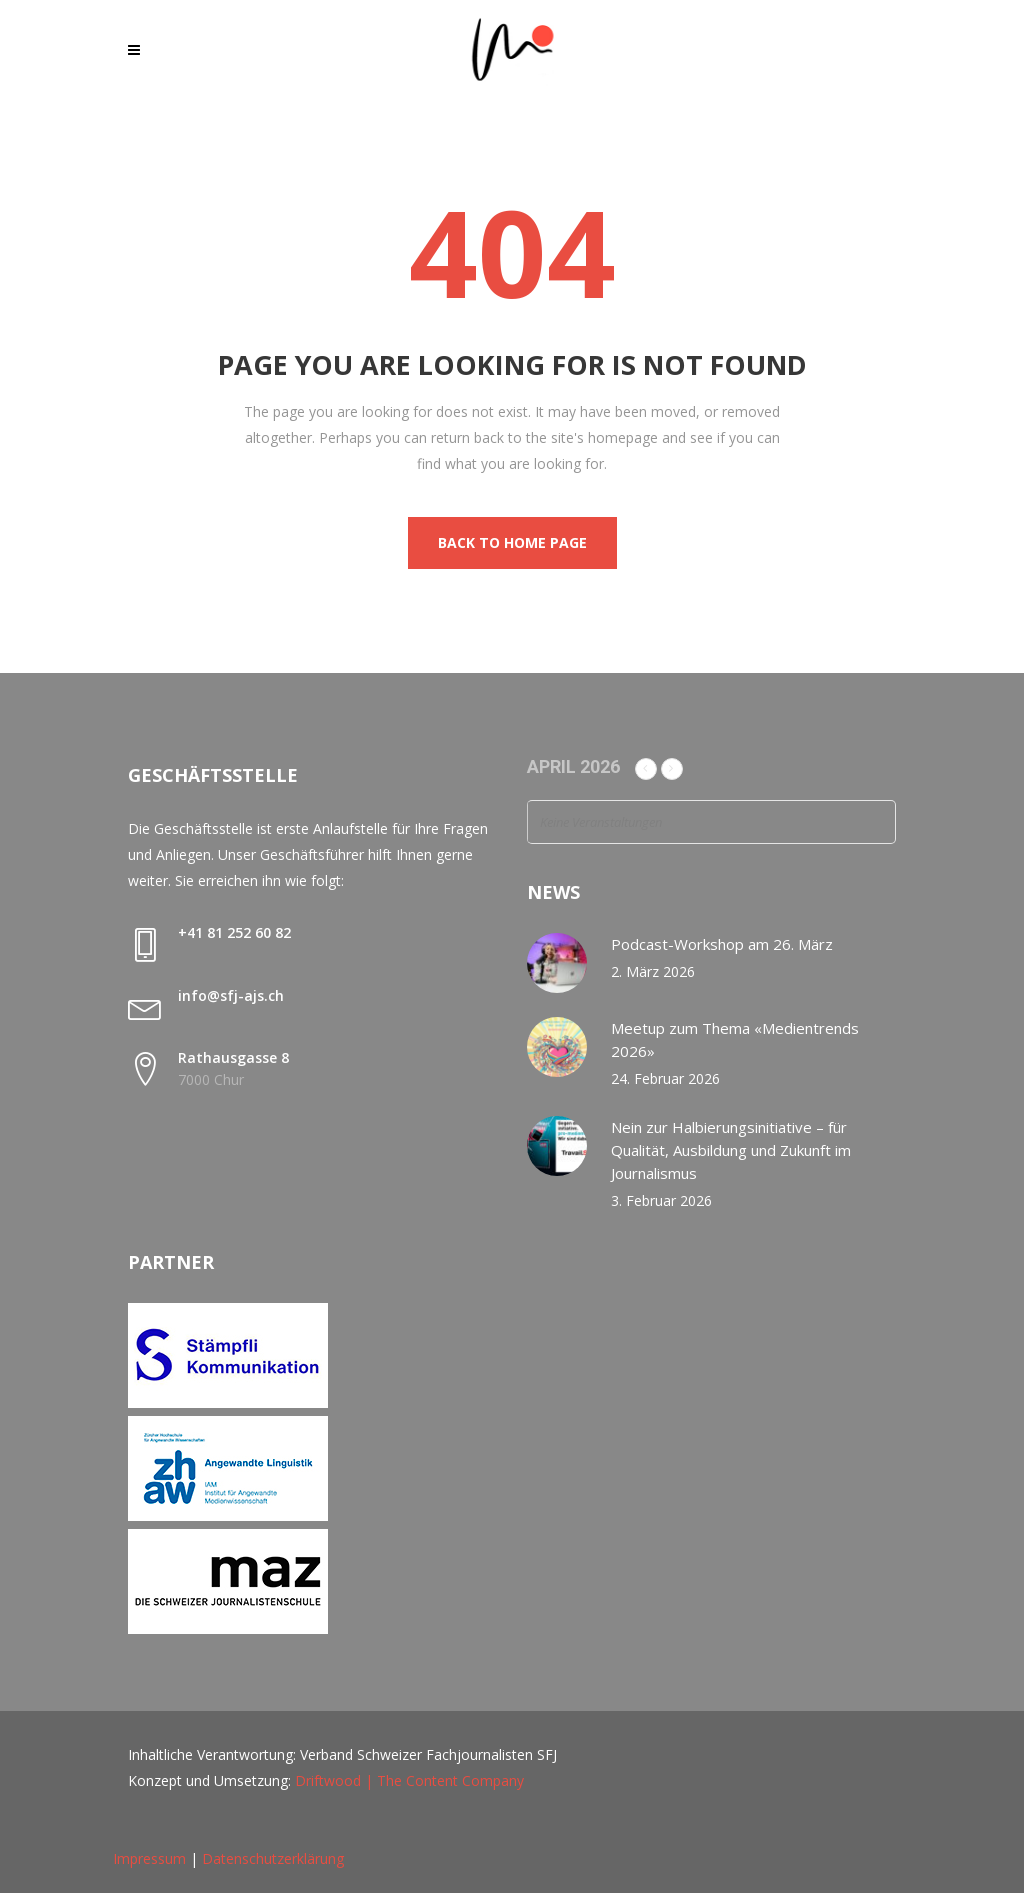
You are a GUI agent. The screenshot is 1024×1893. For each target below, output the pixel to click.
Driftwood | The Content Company (409, 1780)
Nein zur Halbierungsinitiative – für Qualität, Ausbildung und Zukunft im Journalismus (731, 1150)
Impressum (149, 1858)
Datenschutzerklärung (273, 1858)
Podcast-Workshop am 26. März (722, 944)
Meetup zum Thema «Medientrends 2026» (735, 1039)
